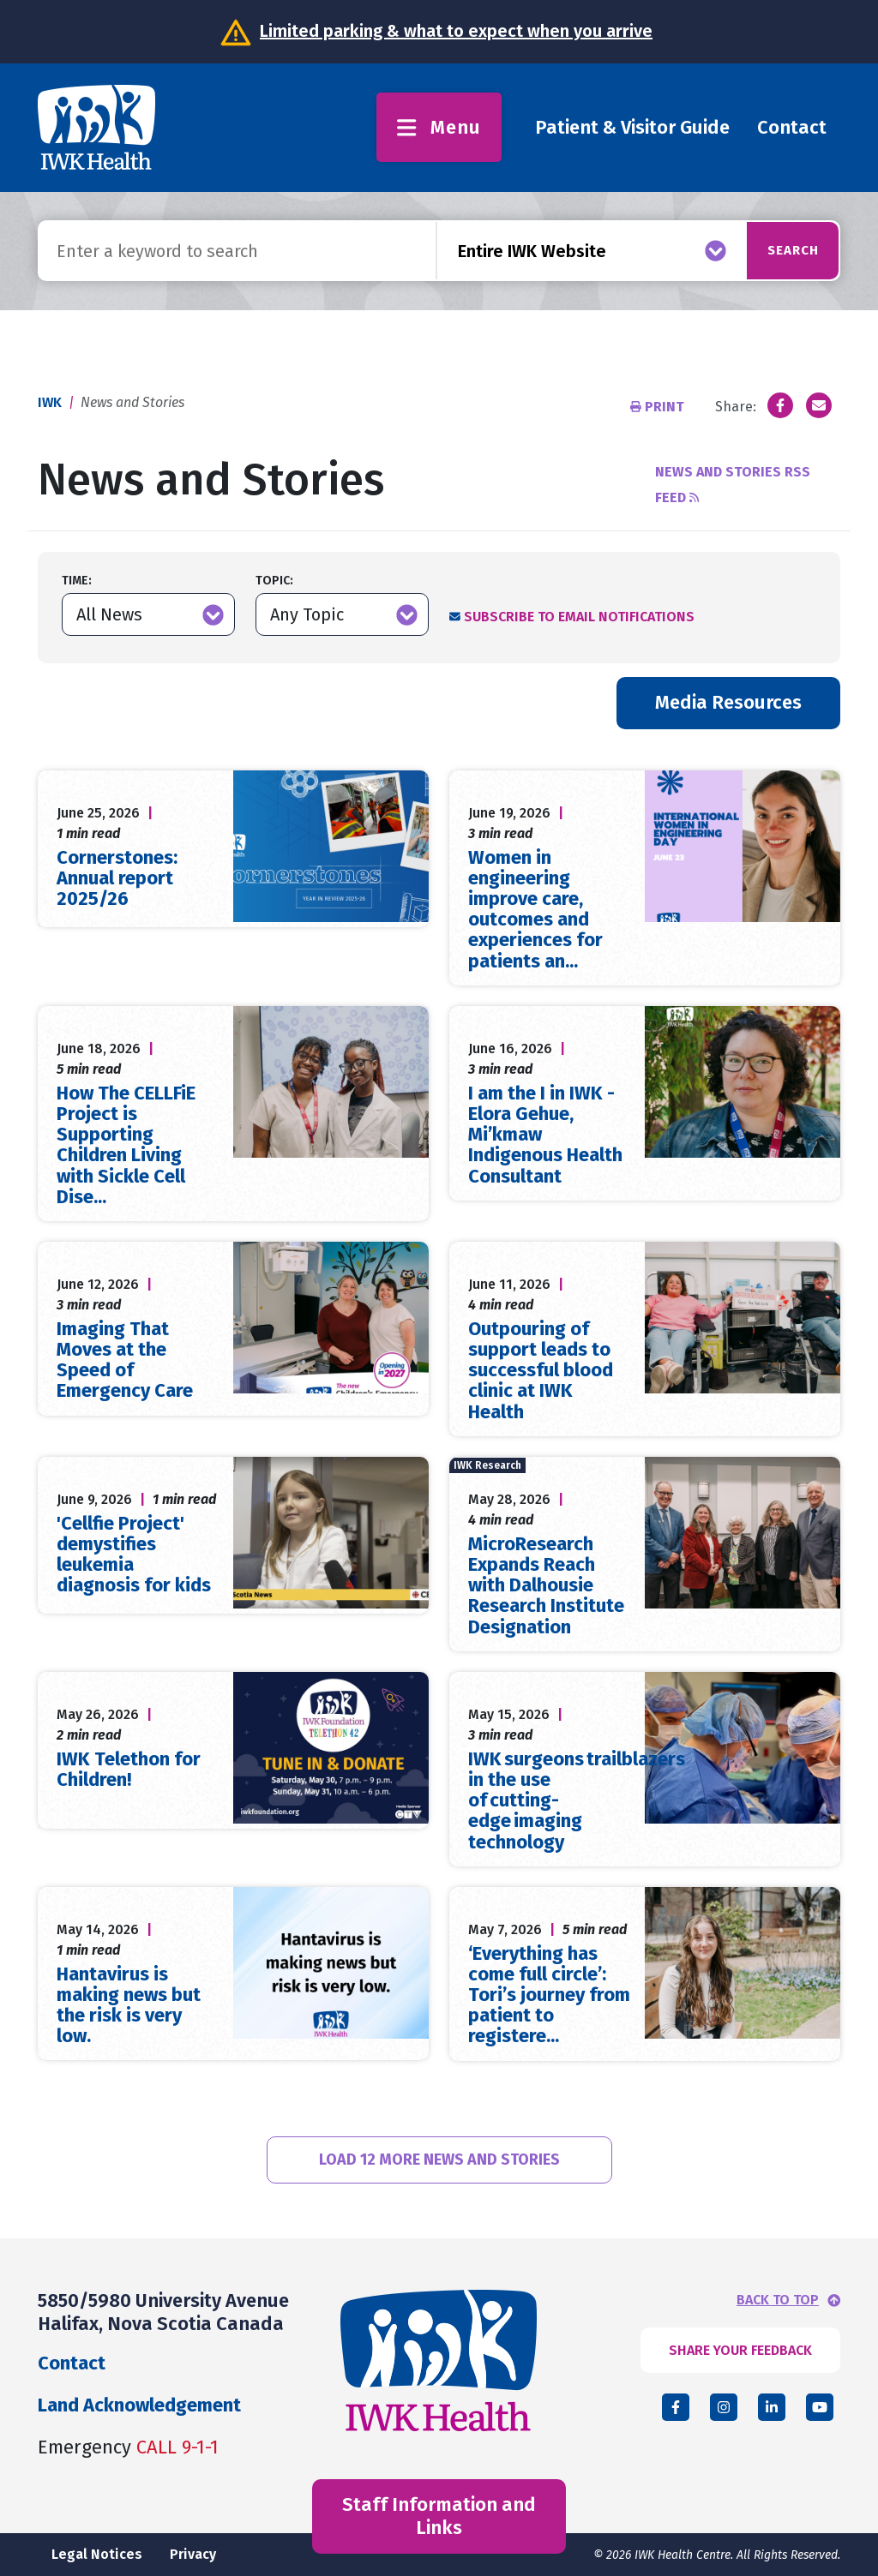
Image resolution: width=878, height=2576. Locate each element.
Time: (77, 580)
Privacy (193, 2554)
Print (659, 406)
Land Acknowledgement (139, 2405)
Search (776, 250)
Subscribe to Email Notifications (579, 616)
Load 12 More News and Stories (439, 2159)
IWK (50, 402)
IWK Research (487, 1465)
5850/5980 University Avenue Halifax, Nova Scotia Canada (163, 2311)
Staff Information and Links (439, 2515)
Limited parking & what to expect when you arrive (456, 31)
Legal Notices (96, 2554)
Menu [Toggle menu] (438, 127)
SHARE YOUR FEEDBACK (740, 2350)
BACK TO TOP (778, 2300)
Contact (792, 127)
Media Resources (728, 702)
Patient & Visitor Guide (632, 127)
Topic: (274, 580)
